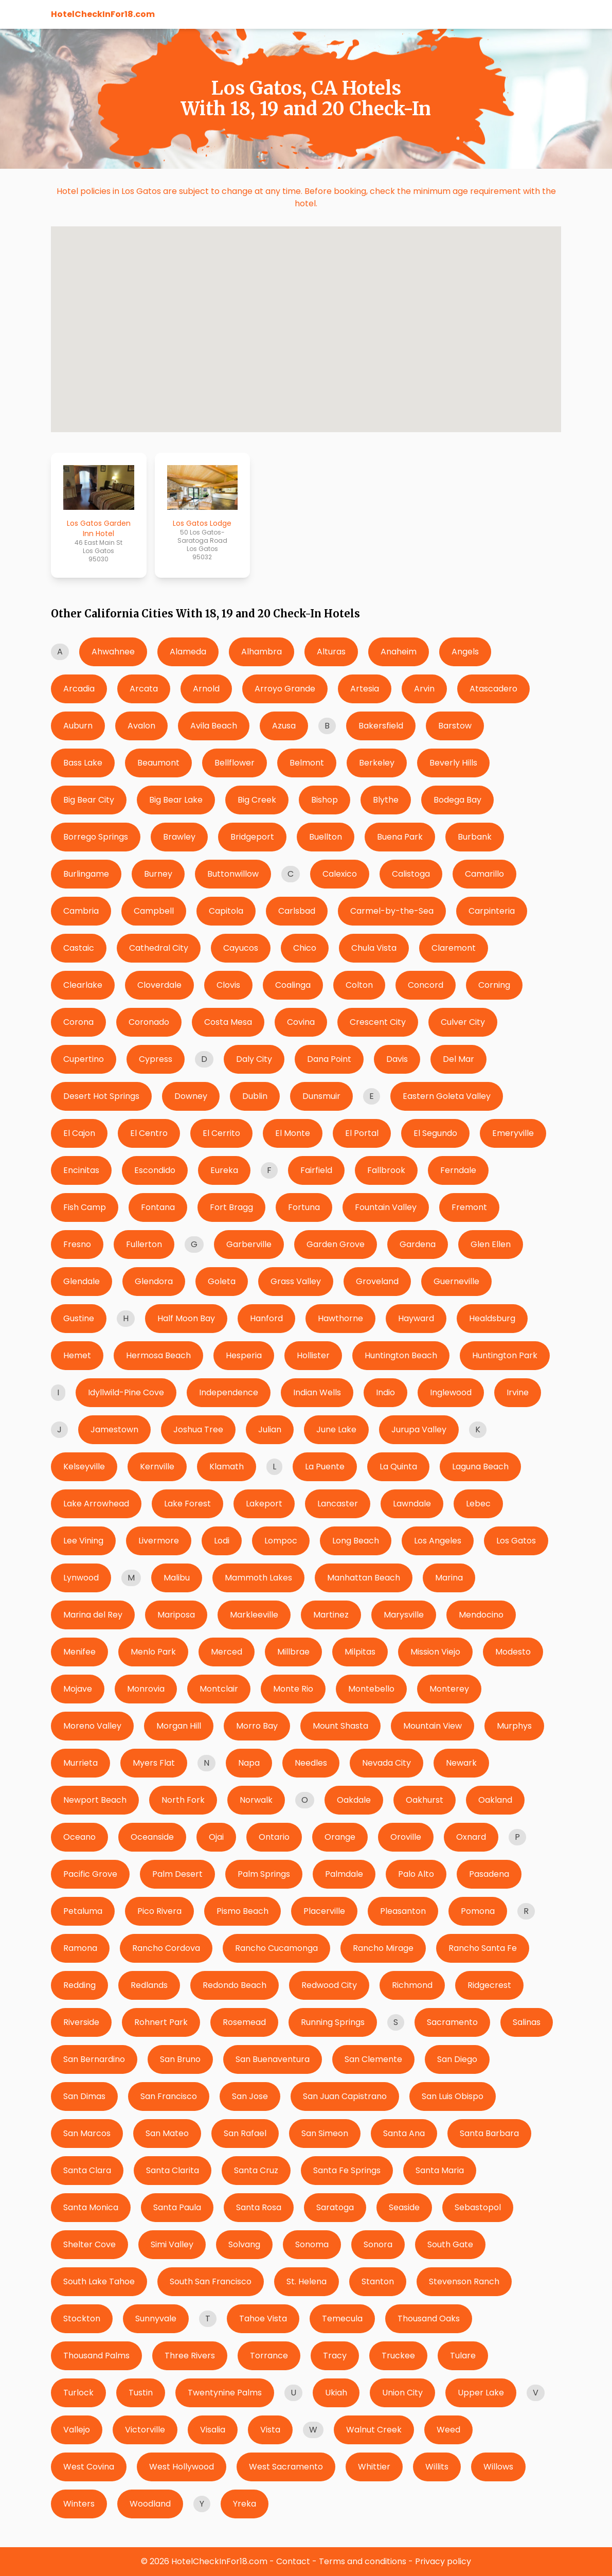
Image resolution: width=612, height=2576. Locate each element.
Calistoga (411, 874)
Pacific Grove (90, 1874)
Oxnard (471, 1837)
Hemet (77, 1355)
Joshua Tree (198, 1429)
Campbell (154, 911)
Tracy (335, 2355)
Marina (449, 1578)
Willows (498, 2467)
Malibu (177, 1578)
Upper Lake (481, 2393)
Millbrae (293, 1652)
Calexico (339, 874)
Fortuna (304, 1207)
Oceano (79, 1837)
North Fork (183, 1800)
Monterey (449, 1689)
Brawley (179, 837)
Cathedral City (158, 948)
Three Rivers (190, 2355)
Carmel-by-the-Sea (392, 911)
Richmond (412, 1985)
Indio (385, 1392)
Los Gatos (516, 1541)
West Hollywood (181, 2467)
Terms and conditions (362, 2561)
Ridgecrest (489, 1985)
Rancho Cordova (166, 1948)
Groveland (377, 1281)
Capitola (226, 911)
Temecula (342, 2318)
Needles (311, 1763)
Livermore (158, 1541)
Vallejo (76, 2430)
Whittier (374, 2467)
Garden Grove (336, 1244)
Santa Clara (87, 2170)
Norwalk (256, 1800)
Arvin (424, 689)
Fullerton (144, 1244)
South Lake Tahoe (99, 2281)
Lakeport (264, 1503)
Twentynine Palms (225, 2393)
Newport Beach (95, 1800)
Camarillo (484, 874)
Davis (397, 1059)
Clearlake (82, 985)
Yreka (244, 2504)
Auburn (78, 726)
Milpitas (360, 1652)
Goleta (222, 1281)
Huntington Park (504, 1355)
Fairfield (316, 1170)
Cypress (155, 1059)
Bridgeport (252, 837)
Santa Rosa (258, 2207)
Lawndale (412, 1503)
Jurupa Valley (418, 1429)
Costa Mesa (228, 1022)
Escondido (154, 1170)
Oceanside (152, 1837)
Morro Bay (257, 1726)
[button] (212, 390)
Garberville (249, 1244)
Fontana (158, 1207)
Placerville (324, 1911)
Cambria (81, 911)
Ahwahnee (113, 652)
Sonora (378, 2244)
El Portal (362, 1133)
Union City (402, 2393)
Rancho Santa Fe (482, 1948)
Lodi (221, 1541)
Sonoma (312, 2244)
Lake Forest (187, 1503)
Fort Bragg (231, 1207)
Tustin (141, 2393)
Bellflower (234, 763)
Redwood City (329, 1985)
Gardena (418, 1244)
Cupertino (83, 1059)
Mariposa (176, 1615)
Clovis (228, 985)
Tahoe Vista (263, 2318)
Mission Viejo (435, 1652)
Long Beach (355, 1541)
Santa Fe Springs (347, 2170)
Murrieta (80, 1763)
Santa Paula (177, 2207)
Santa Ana (404, 2133)
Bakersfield (380, 726)
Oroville (405, 1837)
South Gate (450, 2244)
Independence (228, 1392)
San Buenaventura (273, 2059)
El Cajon (79, 1133)
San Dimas (84, 2096)
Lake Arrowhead (96, 1503)
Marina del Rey (92, 1615)
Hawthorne (340, 1318)
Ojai (216, 1837)
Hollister (313, 1355)
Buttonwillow (233, 874)
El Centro (149, 1133)
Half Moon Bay (186, 1318)
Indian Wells (317, 1392)
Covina (301, 1022)
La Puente (325, 1466)
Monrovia (146, 1689)
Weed (448, 2430)
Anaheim (399, 652)
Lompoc (280, 1541)
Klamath (226, 1466)
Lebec (478, 1503)
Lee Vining (83, 1541)
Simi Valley (172, 2244)
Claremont (453, 948)
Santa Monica (90, 2207)
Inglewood (451, 1392)
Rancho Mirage (383, 1948)
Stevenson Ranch (464, 2281)
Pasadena (489, 1874)
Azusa (284, 726)
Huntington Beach (401, 1355)
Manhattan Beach (363, 1578)
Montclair (219, 1689)
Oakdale (354, 1800)
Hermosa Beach (158, 1355)
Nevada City (386, 1763)
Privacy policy (443, 2561)
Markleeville (254, 1615)
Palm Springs (264, 1874)
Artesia (364, 689)
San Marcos (87, 2133)
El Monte (292, 1133)
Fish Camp (84, 1207)
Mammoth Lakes (258, 1578)
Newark (461, 1763)
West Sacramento (286, 2467)
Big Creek (257, 800)
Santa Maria (440, 2170)
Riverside (81, 2022)
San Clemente (373, 2059)
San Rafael (245, 2133)
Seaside (404, 2207)
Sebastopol (478, 2207)
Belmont (307, 763)
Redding (79, 1985)
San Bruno (180, 2059)
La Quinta (398, 1466)
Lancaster (337, 1503)
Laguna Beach (480, 1466)
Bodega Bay (457, 800)
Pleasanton (403, 1911)
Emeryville (513, 1133)
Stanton (378, 2281)
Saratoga (335, 2207)
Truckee (398, 2355)
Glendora (154, 1281)
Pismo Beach (242, 1911)
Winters (79, 2504)
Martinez (331, 1615)
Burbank (475, 837)
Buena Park (400, 837)
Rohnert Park (161, 2022)
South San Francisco (210, 2281)
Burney (158, 874)
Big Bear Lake (176, 800)
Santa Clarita (172, 2170)
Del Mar (458, 1059)
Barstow (455, 726)
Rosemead (244, 2022)
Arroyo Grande (285, 689)
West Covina (88, 2467)
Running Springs (333, 2022)
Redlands (149, 1985)
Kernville (157, 1466)
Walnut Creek (374, 2430)
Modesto (513, 1652)
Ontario (274, 1837)
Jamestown (114, 1429)
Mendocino (481, 1615)
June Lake (336, 1429)
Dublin (254, 1096)
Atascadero (493, 689)
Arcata (144, 689)
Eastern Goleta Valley (447, 1096)
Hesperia (244, 1355)
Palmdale (344, 1874)
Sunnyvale (155, 2318)
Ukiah (336, 2393)
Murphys (514, 1726)
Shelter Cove (89, 2244)
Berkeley (376, 763)
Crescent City (378, 1022)
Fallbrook (386, 1170)
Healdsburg (492, 1318)
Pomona (478, 1911)
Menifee (79, 1652)
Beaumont (158, 763)
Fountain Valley (386, 1207)
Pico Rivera (159, 1911)
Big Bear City (88, 800)
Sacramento (452, 2022)
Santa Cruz (256, 2170)
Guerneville (456, 1281)
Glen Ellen (491, 1244)
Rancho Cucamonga (276, 1948)
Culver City (463, 1022)
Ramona (80, 1948)
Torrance (269, 2355)
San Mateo (167, 2133)
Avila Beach (213, 726)
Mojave (77, 1689)
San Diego (457, 2059)
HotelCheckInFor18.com (103, 14)
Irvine (518, 1392)
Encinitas (81, 1170)
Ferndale (458, 1170)
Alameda (188, 652)
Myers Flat (154, 1763)
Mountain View (432, 1726)
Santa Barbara (489, 2133)
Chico (304, 948)
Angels (465, 652)
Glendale (81, 1281)
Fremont (469, 1207)
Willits (436, 2467)
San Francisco (168, 2096)
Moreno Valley (92, 1726)
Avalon (141, 726)
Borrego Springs (95, 837)
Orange (340, 1837)
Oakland (495, 1800)
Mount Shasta (340, 1726)
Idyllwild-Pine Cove (126, 1392)
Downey (190, 1096)
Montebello (371, 1689)
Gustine (78, 1318)
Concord (425, 985)
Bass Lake (82, 763)
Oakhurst (424, 1800)
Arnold (206, 689)
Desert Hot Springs (101, 1096)
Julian (269, 1429)
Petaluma (82, 1911)
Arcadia (79, 689)
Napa (249, 1763)
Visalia (212, 2430)
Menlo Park (153, 1652)
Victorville (145, 2430)
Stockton (81, 2318)
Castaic (78, 948)
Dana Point (329, 1059)
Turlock (78, 2393)
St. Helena (306, 2281)
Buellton (325, 837)
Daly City (254, 1059)
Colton (359, 985)
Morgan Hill (178, 1726)
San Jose (250, 2096)
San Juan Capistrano (345, 2096)
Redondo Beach (234, 1985)
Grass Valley (296, 1281)
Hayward (416, 1318)
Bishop (324, 800)
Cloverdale (159, 985)
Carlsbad (296, 911)
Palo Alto (416, 1874)
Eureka (224, 1170)
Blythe (386, 800)
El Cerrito (221, 1133)
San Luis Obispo (452, 2096)
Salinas (527, 2022)
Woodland (150, 2504)
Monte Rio (293, 1689)
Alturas (331, 652)
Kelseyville (84, 1466)
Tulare (463, 2355)
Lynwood (81, 1578)
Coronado (149, 1022)
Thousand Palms (96, 2355)
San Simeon (324, 2133)
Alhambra (261, 652)
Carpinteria (492, 911)
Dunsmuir (321, 1096)
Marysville (404, 1615)
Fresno (77, 1244)
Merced (226, 1652)
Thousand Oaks (429, 2318)
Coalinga (293, 985)
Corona (78, 1022)
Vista (270, 2430)
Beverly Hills (453, 763)
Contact (293, 2561)
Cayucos (240, 948)
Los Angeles (437, 1541)
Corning (494, 985)
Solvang (244, 2244)
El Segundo (435, 1133)
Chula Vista (374, 948)
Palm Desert (177, 1874)
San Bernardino (94, 2059)
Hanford (266, 1318)
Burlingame (86, 874)
